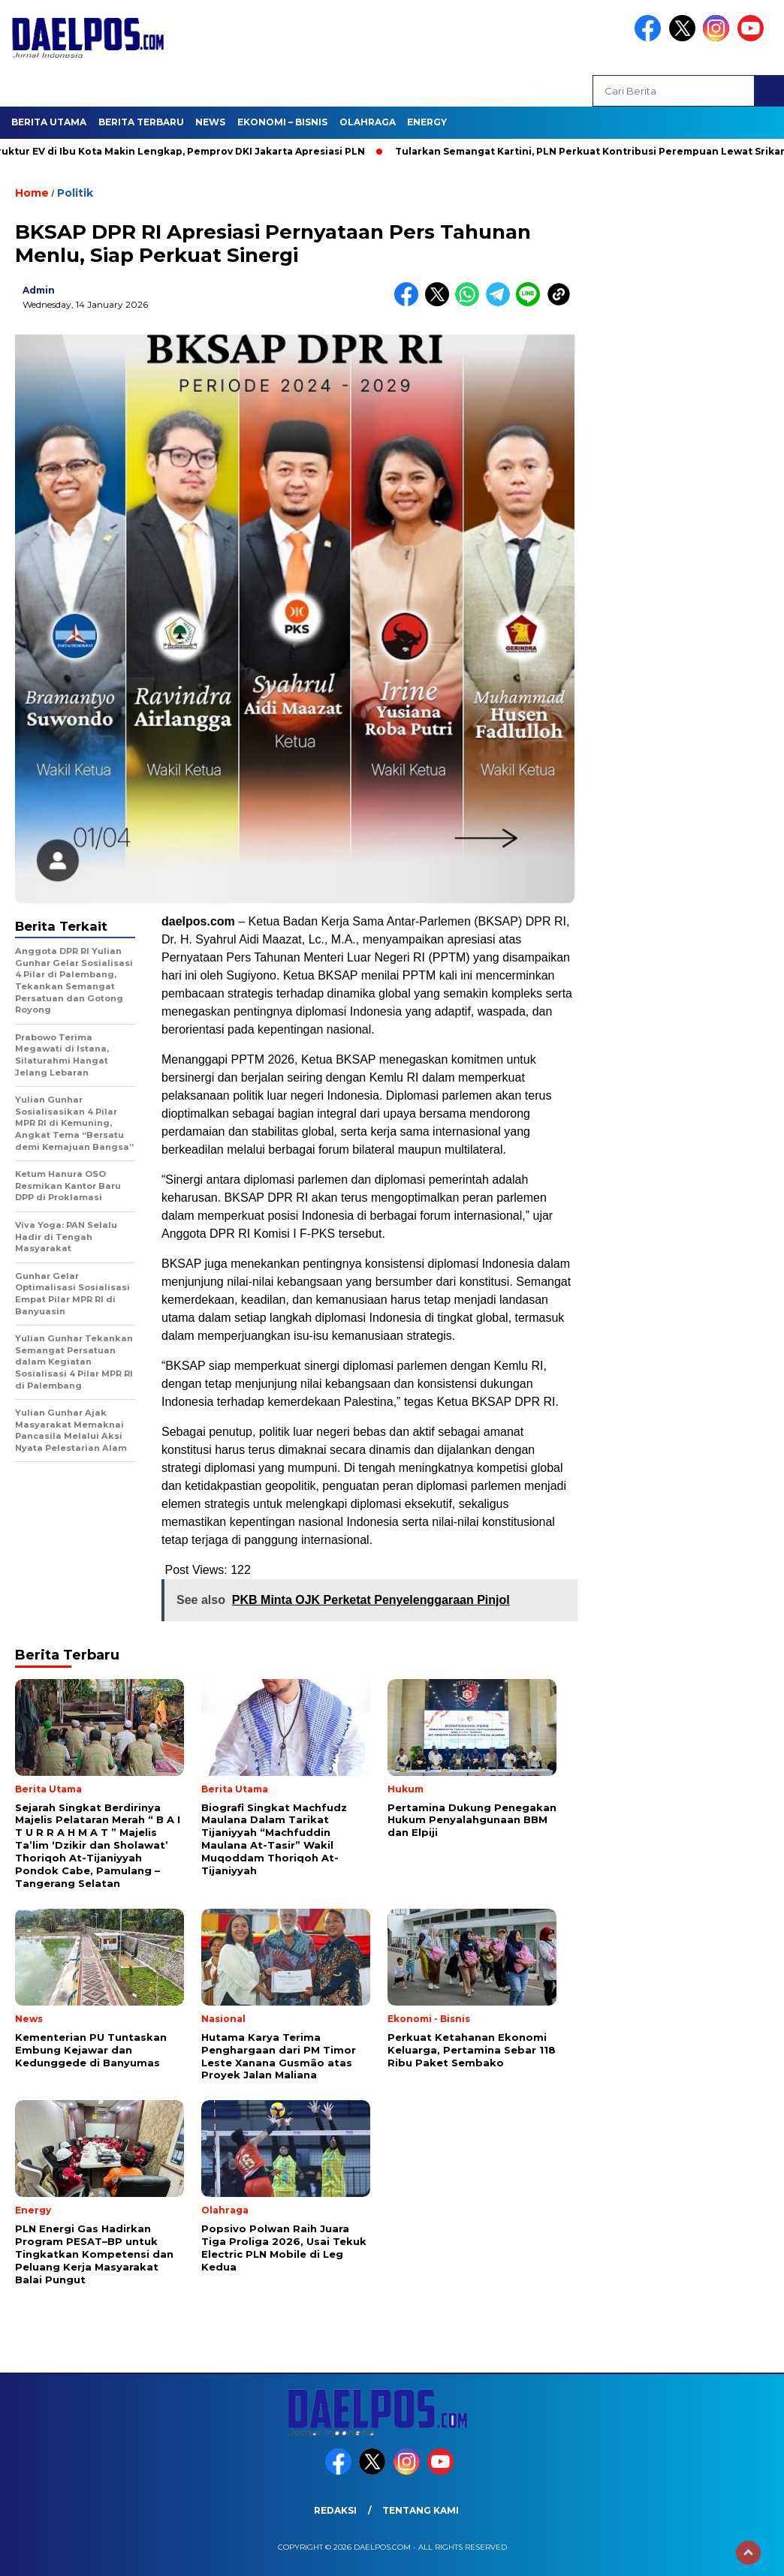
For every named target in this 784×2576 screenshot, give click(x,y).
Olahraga (367, 122)
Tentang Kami (420, 2510)
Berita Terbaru (141, 122)
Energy (427, 122)
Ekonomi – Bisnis (282, 122)
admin (39, 290)
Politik (75, 193)
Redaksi (335, 2510)
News (210, 122)
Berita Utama (48, 122)
